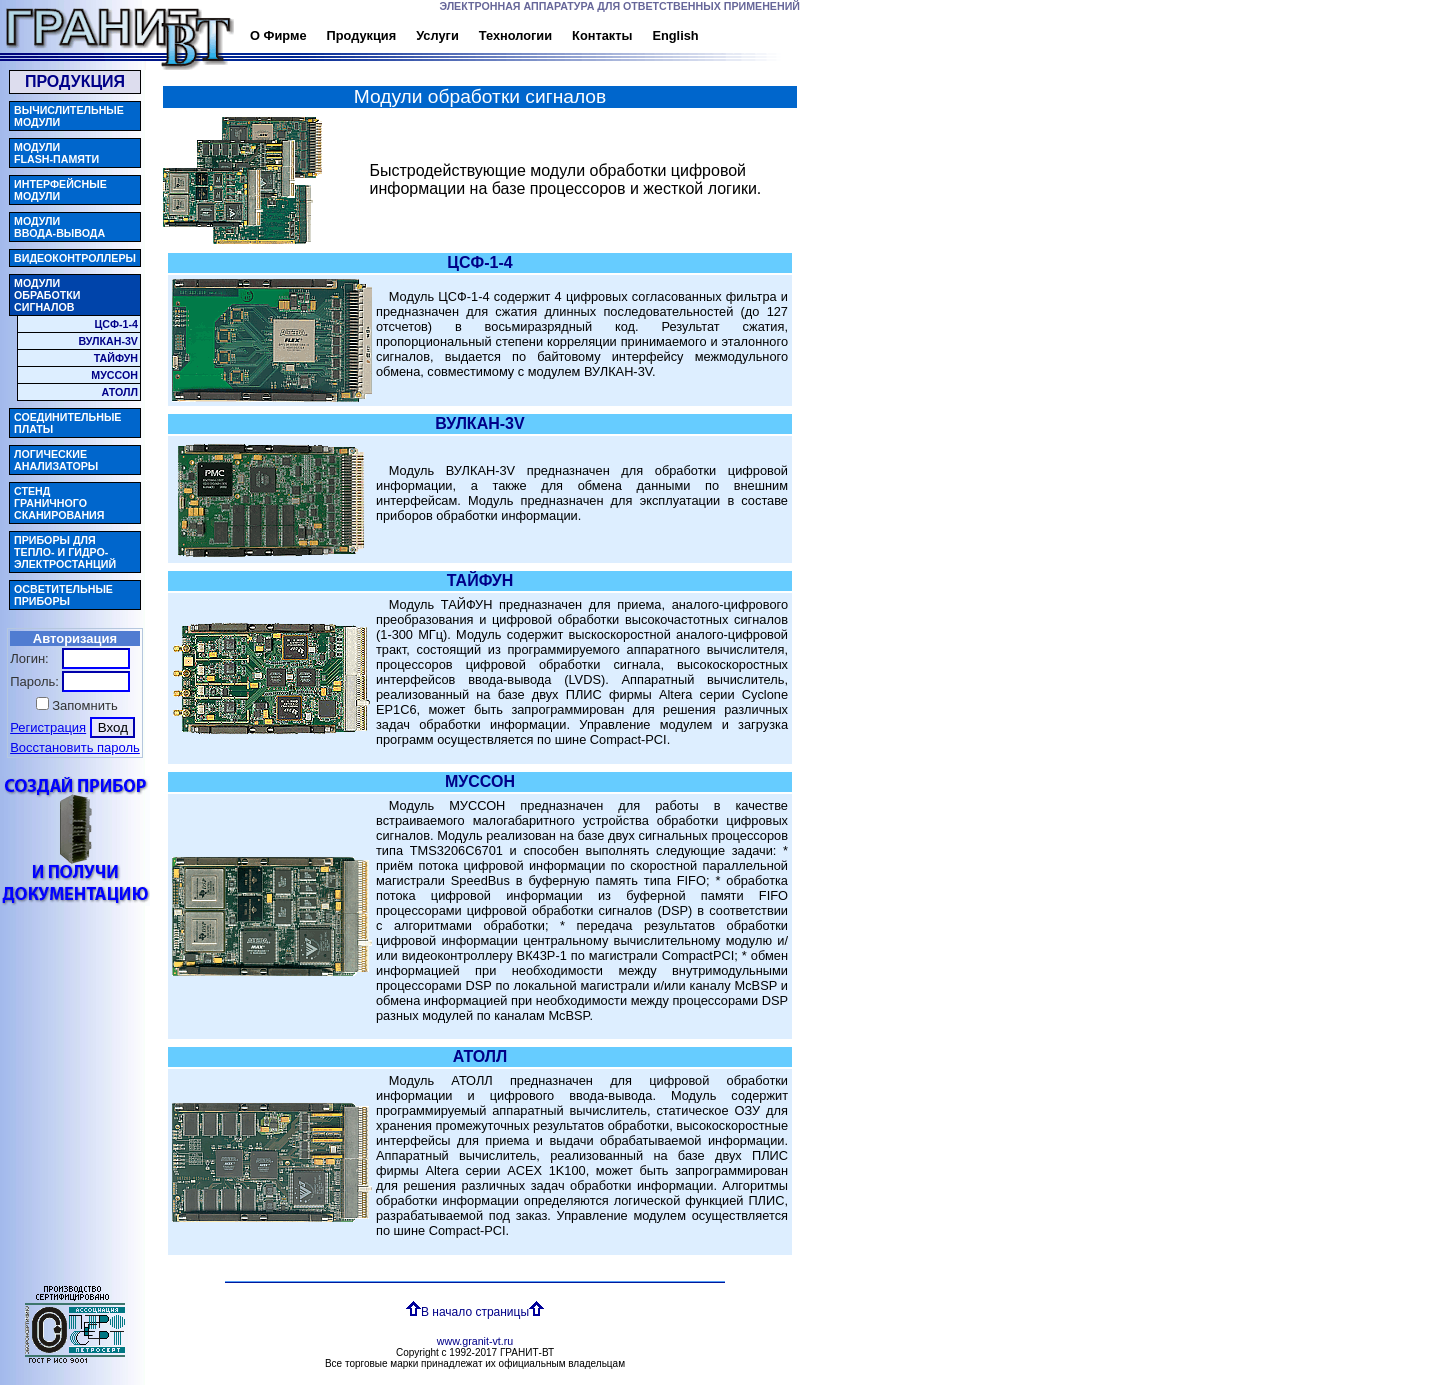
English (657, 35)
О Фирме (255, 35)
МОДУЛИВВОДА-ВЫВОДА (59, 227)
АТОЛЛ (120, 392)
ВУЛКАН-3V (108, 341)
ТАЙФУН (116, 358)
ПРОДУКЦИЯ (75, 81)
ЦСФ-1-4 (116, 324)
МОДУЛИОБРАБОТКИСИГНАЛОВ (47, 295)
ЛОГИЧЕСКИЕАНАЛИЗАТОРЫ (56, 460)
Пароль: (34, 681)
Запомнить (84, 705)
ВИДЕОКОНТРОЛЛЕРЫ (75, 258)
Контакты (577, 35)
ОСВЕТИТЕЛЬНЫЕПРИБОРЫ (63, 595)
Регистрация (48, 727)
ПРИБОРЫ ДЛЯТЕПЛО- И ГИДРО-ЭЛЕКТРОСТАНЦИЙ (65, 552)
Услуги (421, 35)
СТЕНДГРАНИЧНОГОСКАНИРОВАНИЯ (59, 503)
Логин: (29, 658)
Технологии (484, 35)
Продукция (332, 35)
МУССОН (114, 375)
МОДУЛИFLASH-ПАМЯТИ (56, 153)
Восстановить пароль (75, 747)
